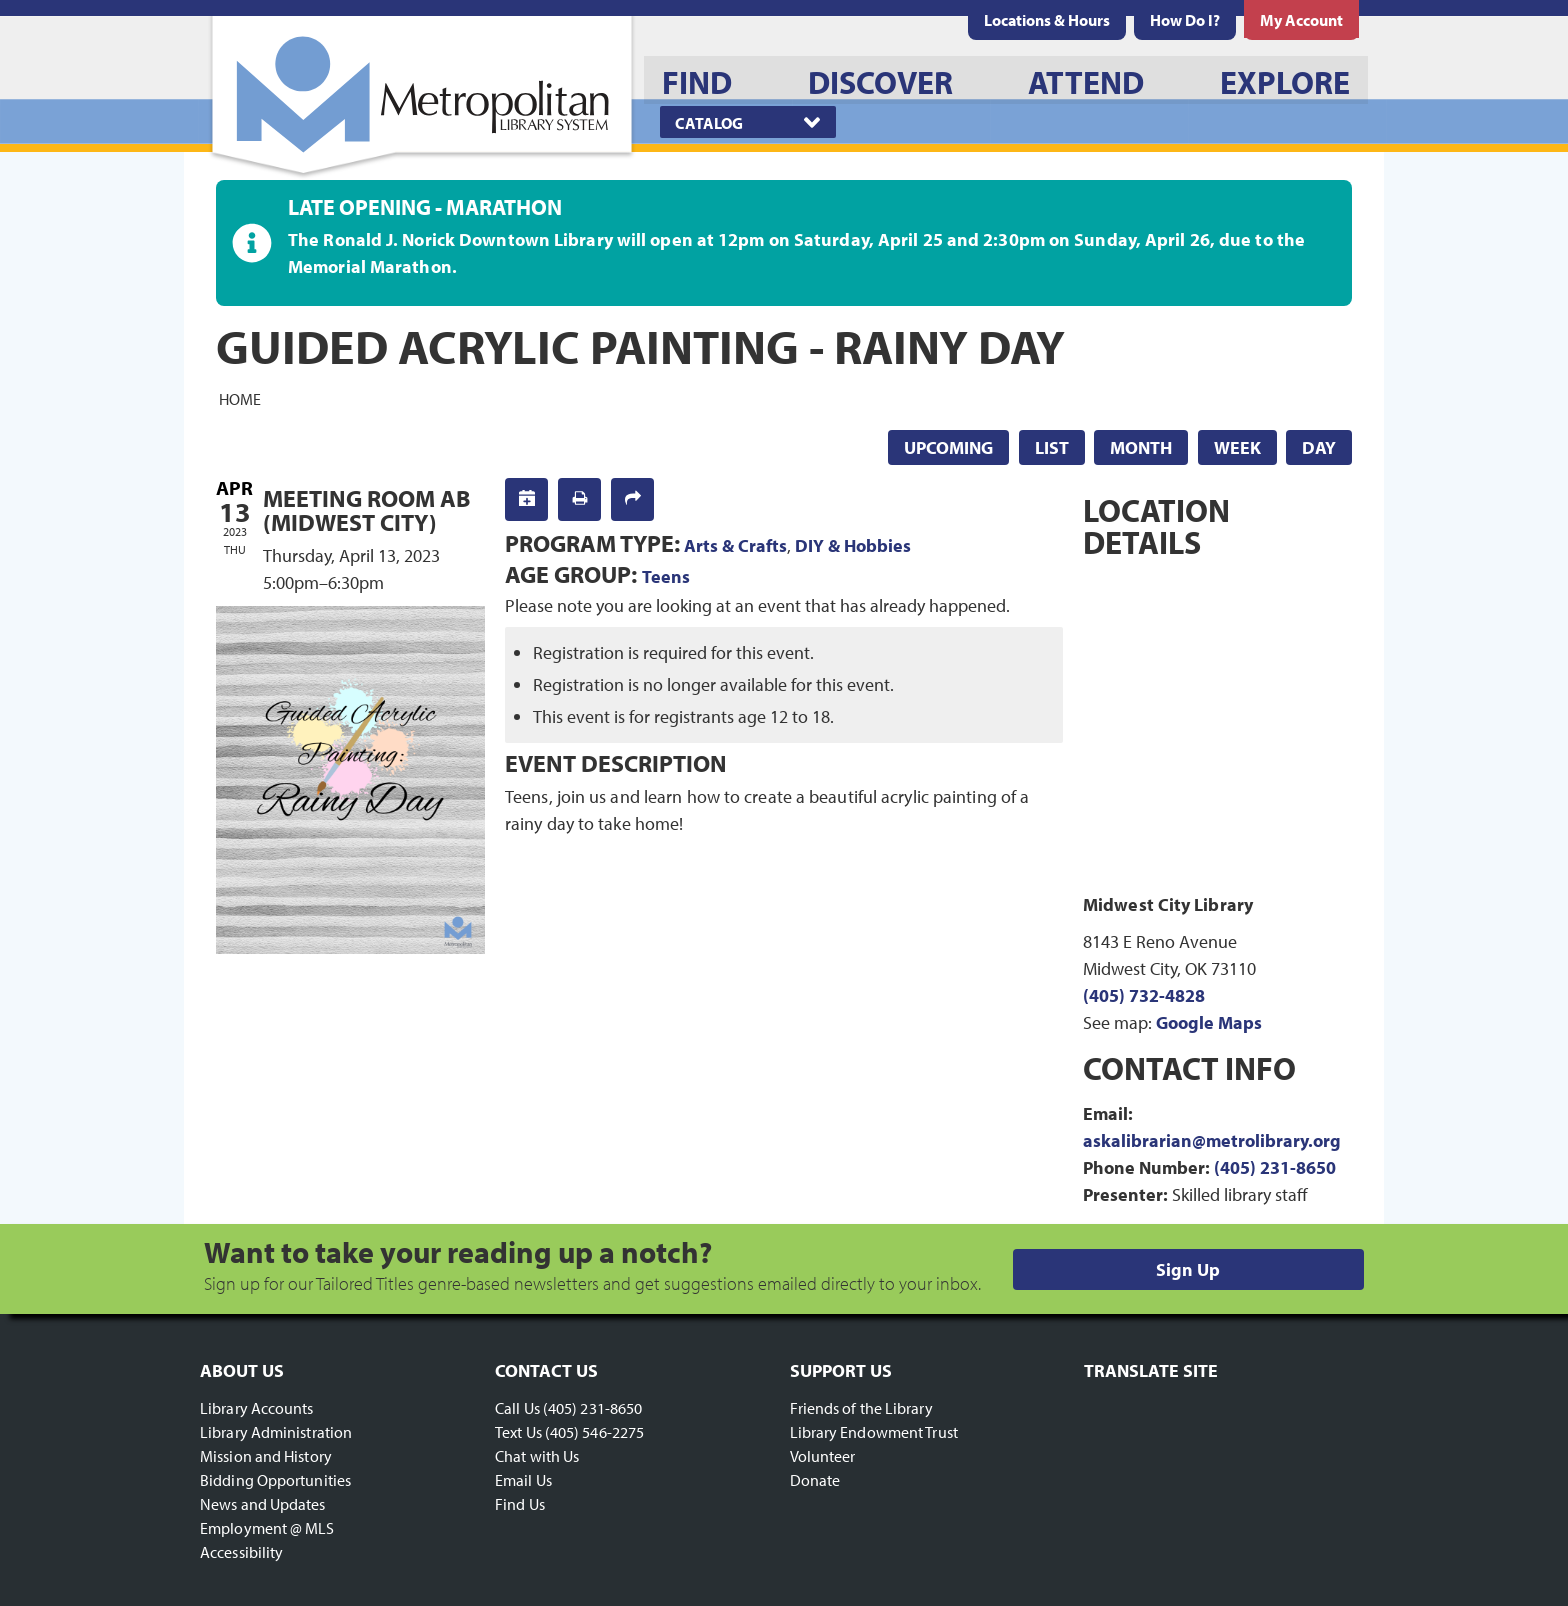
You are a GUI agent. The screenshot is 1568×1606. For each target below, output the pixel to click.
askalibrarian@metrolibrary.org (1212, 1140)
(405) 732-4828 (1144, 995)
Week (1237, 447)
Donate (815, 1480)
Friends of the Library (861, 1408)
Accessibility (241, 1552)
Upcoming (948, 447)
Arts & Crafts (735, 545)
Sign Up (1188, 1269)
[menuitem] (1047, 20)
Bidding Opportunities (275, 1480)
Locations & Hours (1047, 20)
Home (240, 398)
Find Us (520, 1504)
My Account (1301, 20)
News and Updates (263, 1504)
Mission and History (266, 1456)
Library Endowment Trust (874, 1432)
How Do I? (1185, 20)
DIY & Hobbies (853, 545)
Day (1319, 447)
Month (1141, 447)
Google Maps (1209, 1022)
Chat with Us (537, 1456)
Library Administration (276, 1432)
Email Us (523, 1480)
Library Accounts (257, 1408)
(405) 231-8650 (1275, 1167)
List (1052, 447)
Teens (666, 576)
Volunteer (823, 1456)
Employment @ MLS (267, 1528)
